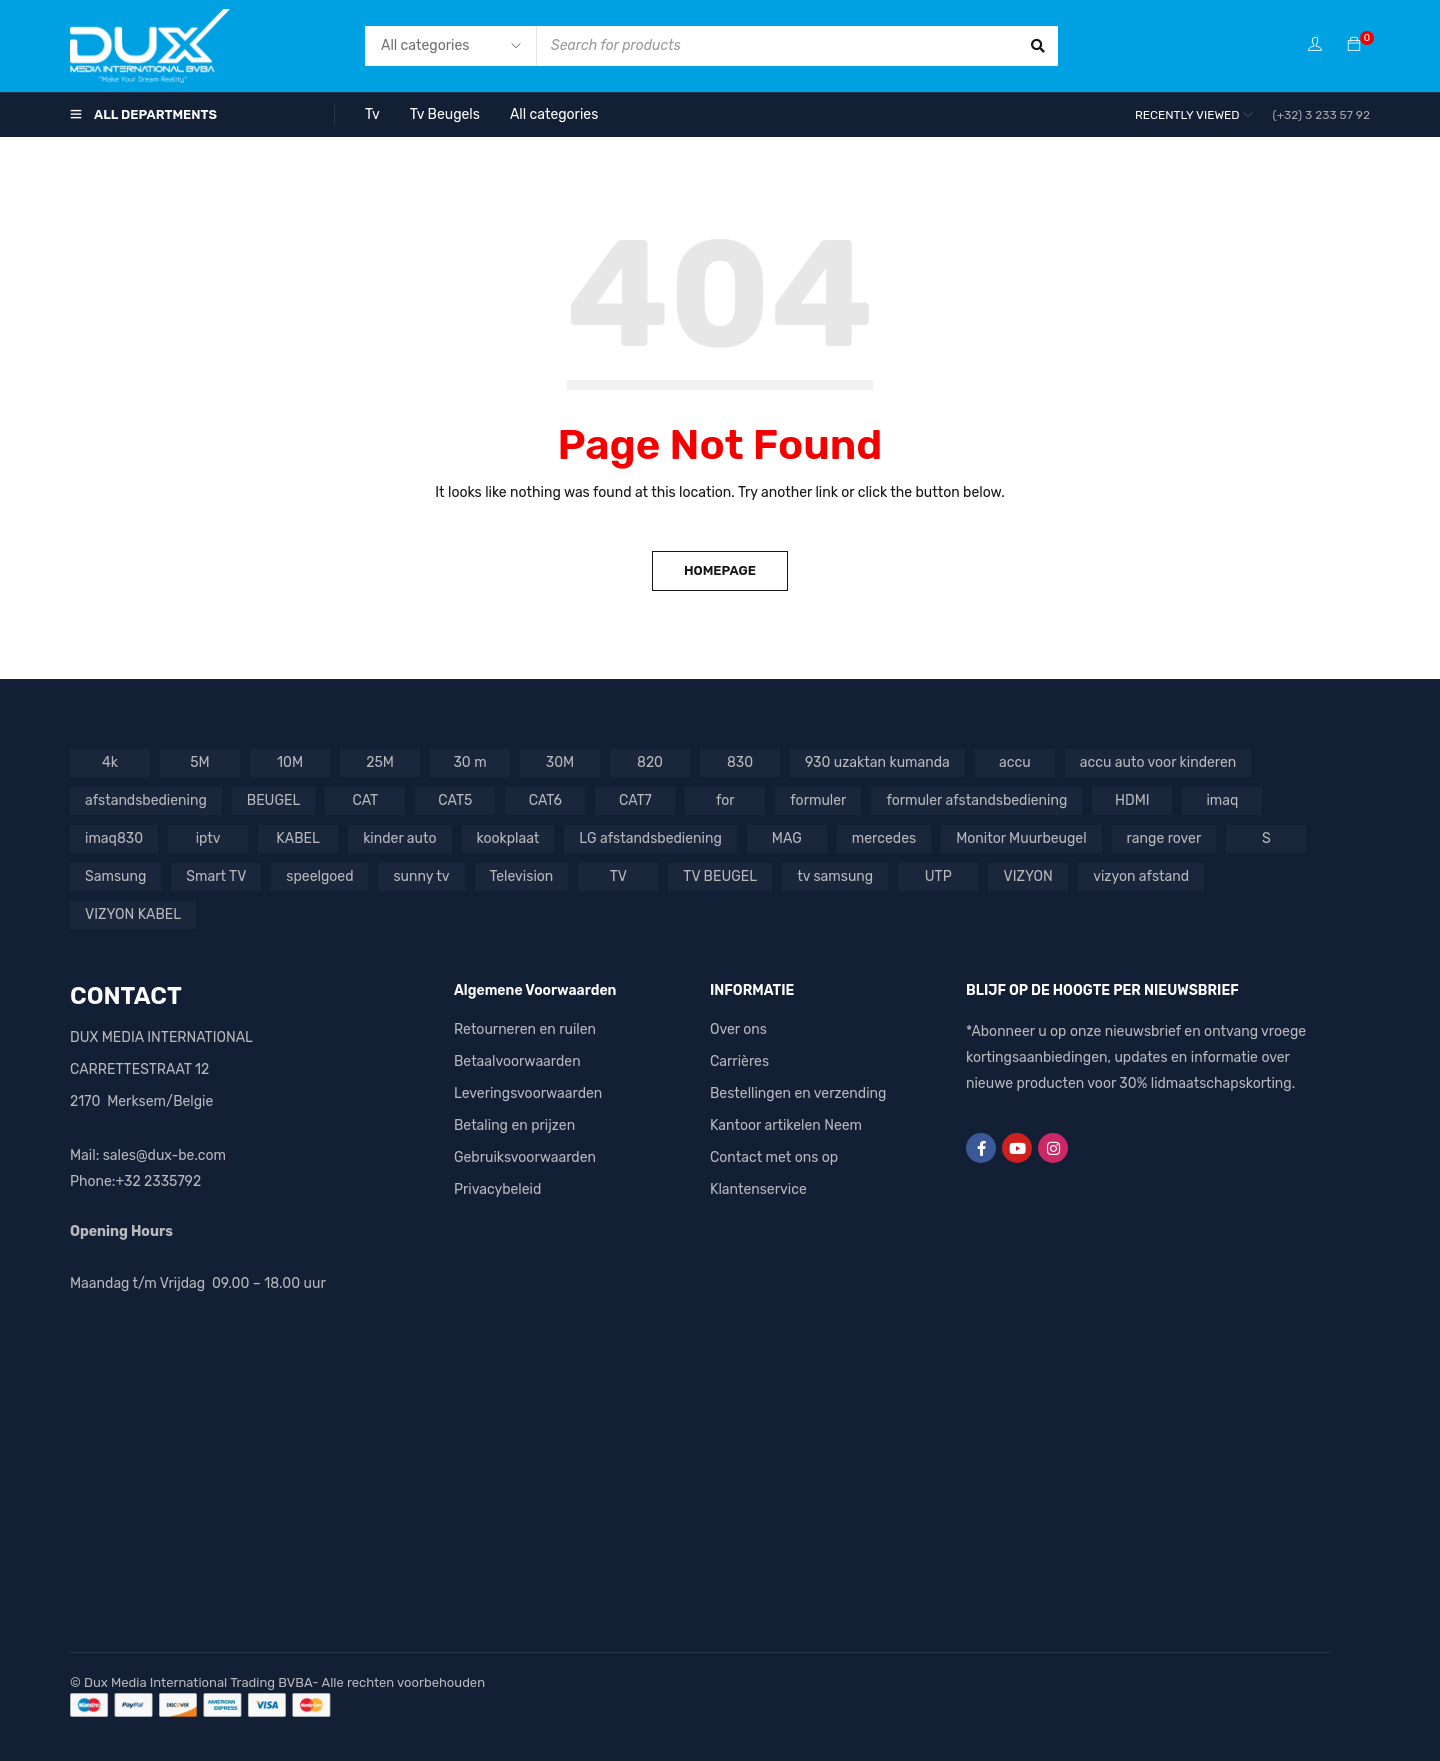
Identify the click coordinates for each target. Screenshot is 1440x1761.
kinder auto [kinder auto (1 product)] (399, 838)
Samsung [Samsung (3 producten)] (115, 876)
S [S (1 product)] (1266, 838)
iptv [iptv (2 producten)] (208, 838)
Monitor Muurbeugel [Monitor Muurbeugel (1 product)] (1021, 838)
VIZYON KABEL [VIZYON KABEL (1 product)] (133, 914)
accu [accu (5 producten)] (1015, 762)
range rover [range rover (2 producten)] (1164, 838)
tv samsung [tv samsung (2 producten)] (835, 876)
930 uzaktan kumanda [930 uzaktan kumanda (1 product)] (877, 762)
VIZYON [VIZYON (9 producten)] (1028, 876)
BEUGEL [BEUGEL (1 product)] (274, 800)
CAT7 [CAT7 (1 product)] (635, 800)
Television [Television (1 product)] (522, 876)
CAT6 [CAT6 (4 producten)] (545, 800)
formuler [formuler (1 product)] (818, 800)
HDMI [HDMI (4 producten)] (1132, 800)
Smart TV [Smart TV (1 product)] (216, 876)
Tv (372, 114)
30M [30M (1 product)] (560, 762)
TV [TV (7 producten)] (618, 876)
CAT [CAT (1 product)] (366, 800)
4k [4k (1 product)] (110, 762)
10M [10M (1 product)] (290, 762)
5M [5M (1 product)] (199, 762)
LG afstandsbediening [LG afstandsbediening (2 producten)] (650, 838)
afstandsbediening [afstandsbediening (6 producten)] (146, 800)
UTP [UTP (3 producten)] (938, 876)
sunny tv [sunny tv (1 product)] (421, 876)
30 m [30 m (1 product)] (469, 762)
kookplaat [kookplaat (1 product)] (508, 838)
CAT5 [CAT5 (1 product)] (455, 800)
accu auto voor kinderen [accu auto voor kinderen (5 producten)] (1158, 762)
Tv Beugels (445, 114)
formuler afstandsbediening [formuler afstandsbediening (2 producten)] (976, 800)
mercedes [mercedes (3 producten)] (884, 838)
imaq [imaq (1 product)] (1222, 800)
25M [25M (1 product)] (380, 762)
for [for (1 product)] (725, 800)
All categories (554, 114)
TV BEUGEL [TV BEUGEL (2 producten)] (720, 876)
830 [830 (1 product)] (740, 762)
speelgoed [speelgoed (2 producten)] (319, 876)
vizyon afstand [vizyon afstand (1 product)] (1141, 876)
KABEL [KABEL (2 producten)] (298, 838)
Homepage (720, 570)
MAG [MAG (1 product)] (787, 838)
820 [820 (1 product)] (650, 762)
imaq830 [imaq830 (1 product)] (114, 838)
